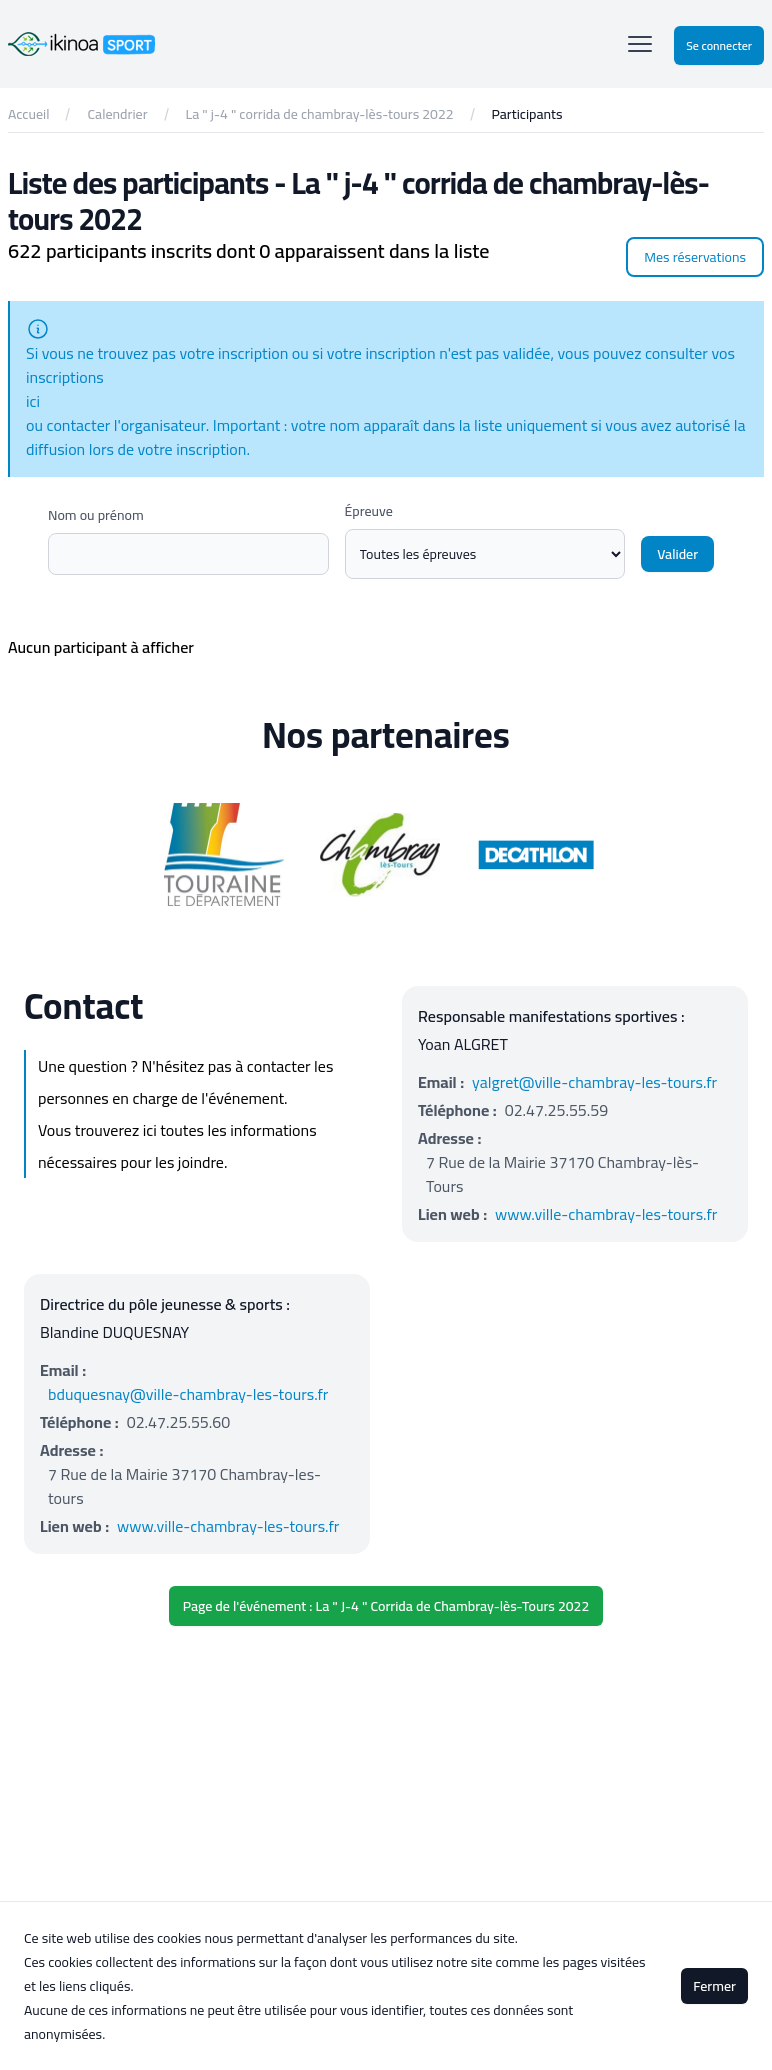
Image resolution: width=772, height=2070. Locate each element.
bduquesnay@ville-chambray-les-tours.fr (188, 1394)
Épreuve (369, 511)
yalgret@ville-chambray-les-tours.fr (594, 1082)
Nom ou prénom (96, 515)
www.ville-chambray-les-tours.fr (606, 1214)
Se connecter (719, 45)
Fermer (714, 1986)
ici (33, 401)
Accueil (28, 114)
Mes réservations (695, 257)
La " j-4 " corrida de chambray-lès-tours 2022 (320, 114)
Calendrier (117, 114)
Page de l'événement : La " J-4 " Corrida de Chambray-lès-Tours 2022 (386, 1606)
